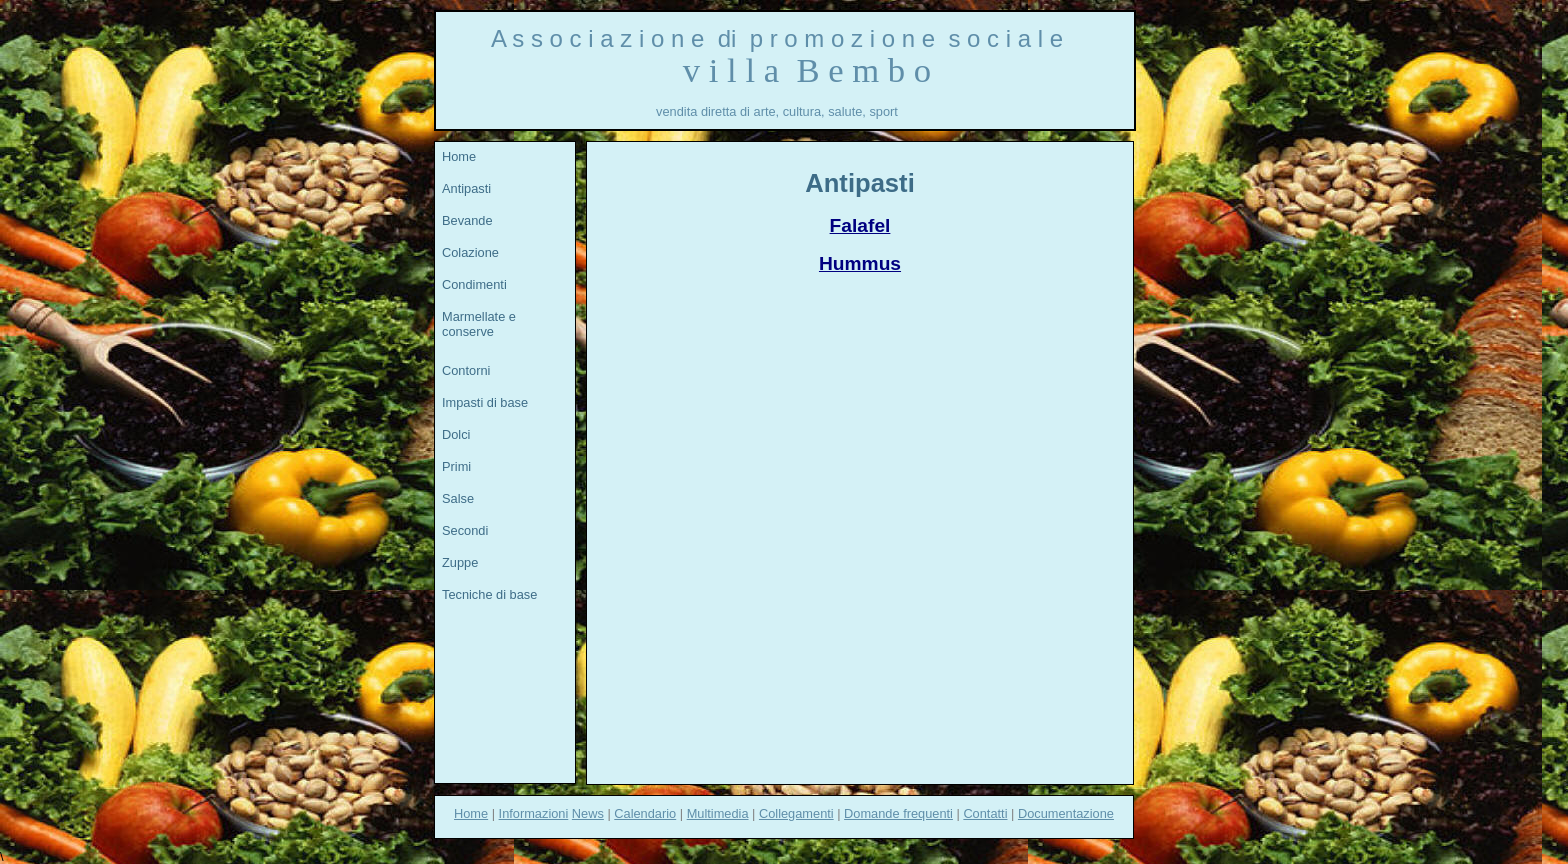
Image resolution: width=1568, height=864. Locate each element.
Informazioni (534, 813)
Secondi (465, 530)
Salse (458, 498)
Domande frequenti (898, 813)
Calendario (645, 813)
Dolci (456, 434)
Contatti (985, 813)
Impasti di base (485, 402)
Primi (456, 466)
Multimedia (718, 813)
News (588, 813)
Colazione (470, 252)
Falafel (860, 225)
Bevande (467, 220)
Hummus (860, 263)
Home (459, 156)
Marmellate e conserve (479, 324)
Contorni (466, 370)
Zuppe (460, 562)
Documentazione (1066, 813)
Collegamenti (796, 813)
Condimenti (474, 284)
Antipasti (466, 188)
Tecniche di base (489, 594)
